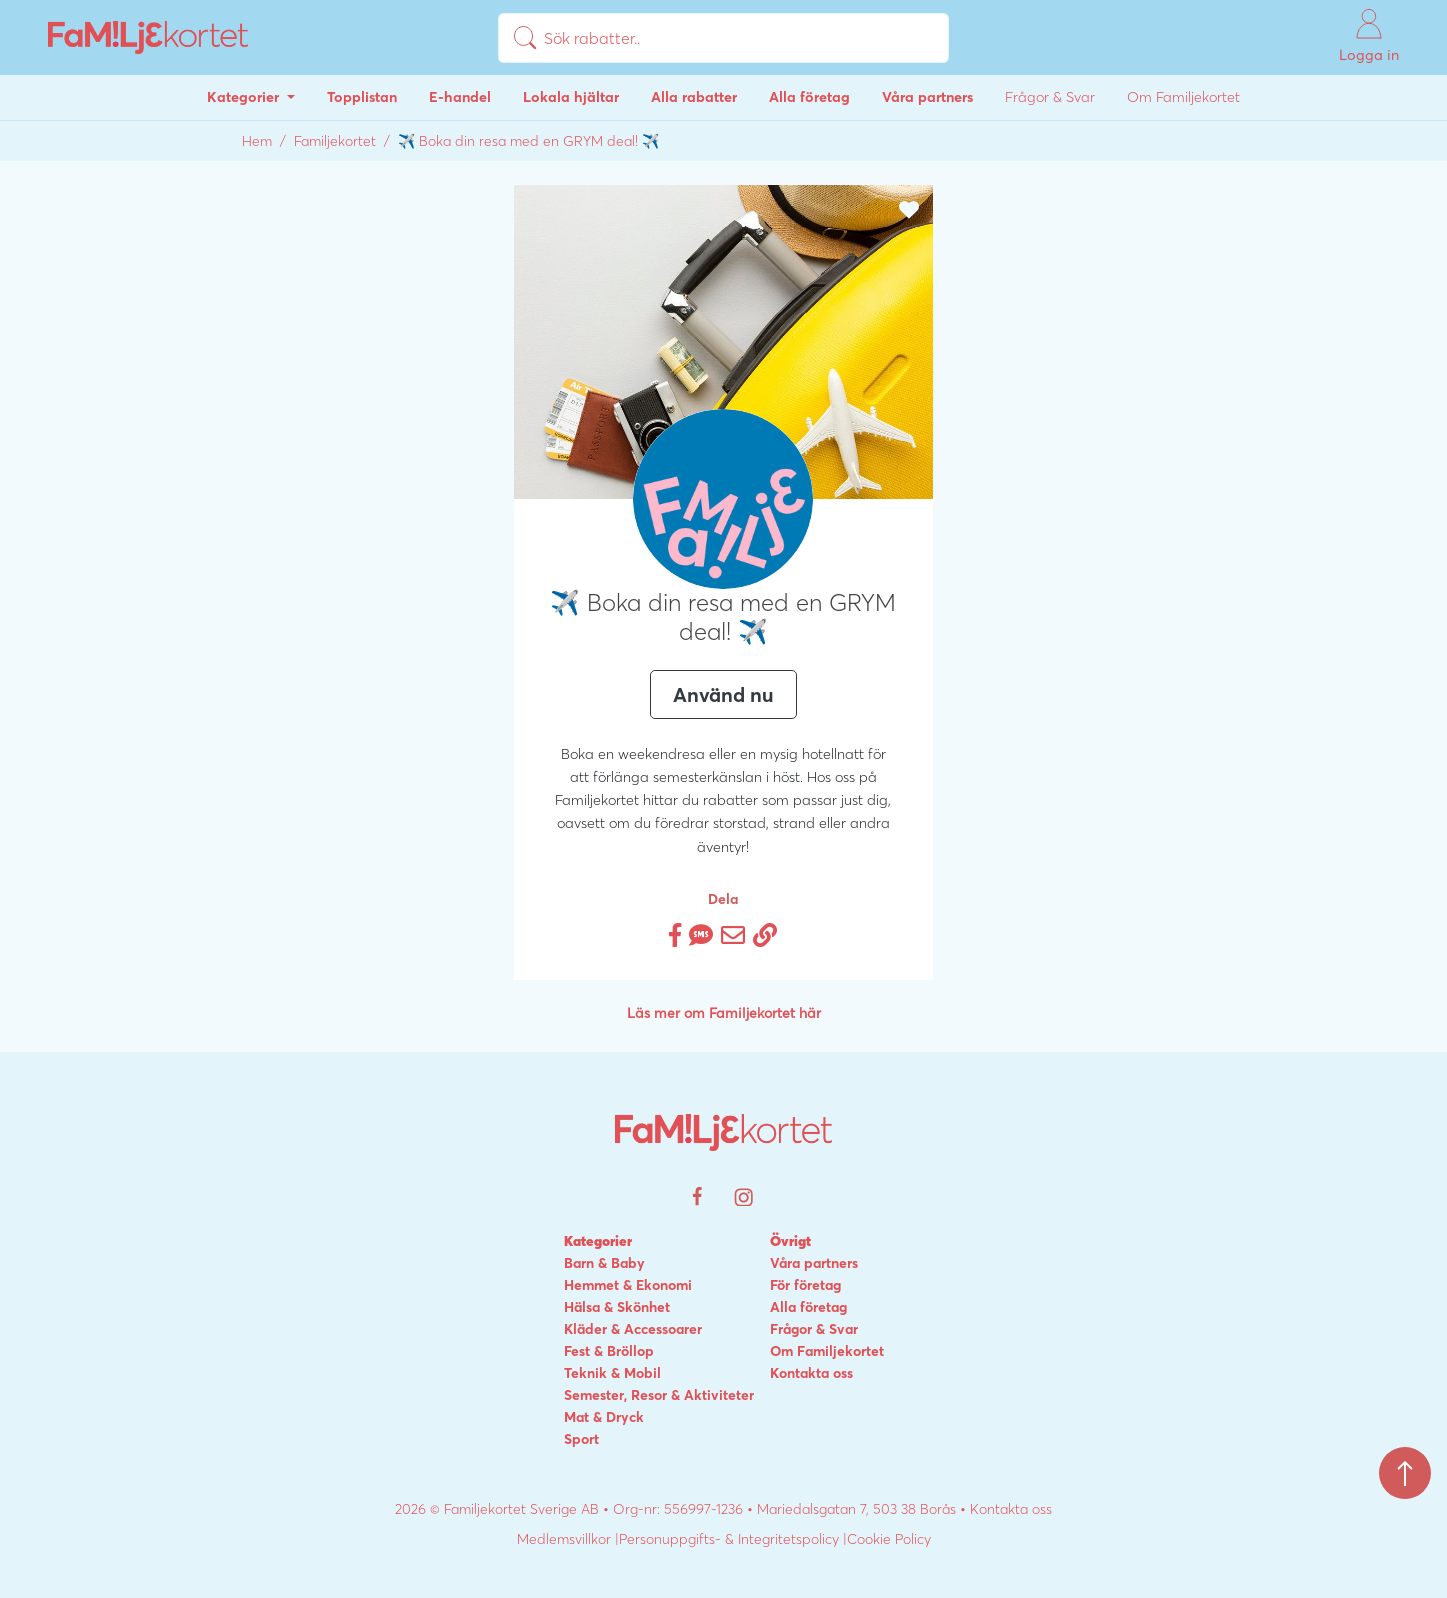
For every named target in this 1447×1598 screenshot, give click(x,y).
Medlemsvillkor (564, 1539)
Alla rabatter (694, 97)
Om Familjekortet (1183, 97)
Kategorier (245, 97)
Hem (257, 141)
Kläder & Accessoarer (633, 1329)
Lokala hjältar (571, 97)
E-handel (460, 97)
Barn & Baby (604, 1263)
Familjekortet (335, 141)
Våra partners (927, 97)
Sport (581, 1439)
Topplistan (362, 97)
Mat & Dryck (604, 1417)
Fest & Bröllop (609, 1351)
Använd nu (723, 694)
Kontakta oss (811, 1373)
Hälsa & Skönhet (617, 1307)
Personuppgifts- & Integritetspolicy (729, 1539)
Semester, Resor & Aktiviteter (659, 1395)
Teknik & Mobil (612, 1373)
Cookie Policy (889, 1539)
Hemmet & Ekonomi (628, 1285)
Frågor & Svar (1050, 97)
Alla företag (809, 97)
